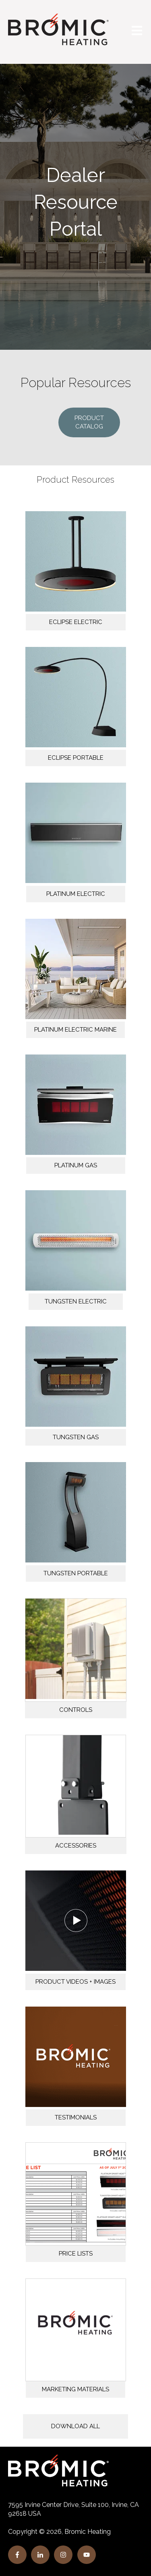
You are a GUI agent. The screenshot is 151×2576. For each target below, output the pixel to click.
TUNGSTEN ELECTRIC (76, 1301)
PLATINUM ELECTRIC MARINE (75, 1029)
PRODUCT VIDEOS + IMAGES (75, 1981)
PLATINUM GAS (75, 1165)
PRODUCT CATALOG (89, 422)
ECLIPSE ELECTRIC (75, 622)
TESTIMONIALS (76, 2117)
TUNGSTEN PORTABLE (75, 1573)
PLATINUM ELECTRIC (75, 893)
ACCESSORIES (75, 1845)
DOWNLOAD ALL (75, 2426)
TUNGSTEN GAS (76, 1437)
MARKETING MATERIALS (75, 2389)
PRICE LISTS (76, 2253)
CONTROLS (75, 1709)
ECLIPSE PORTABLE (75, 757)
